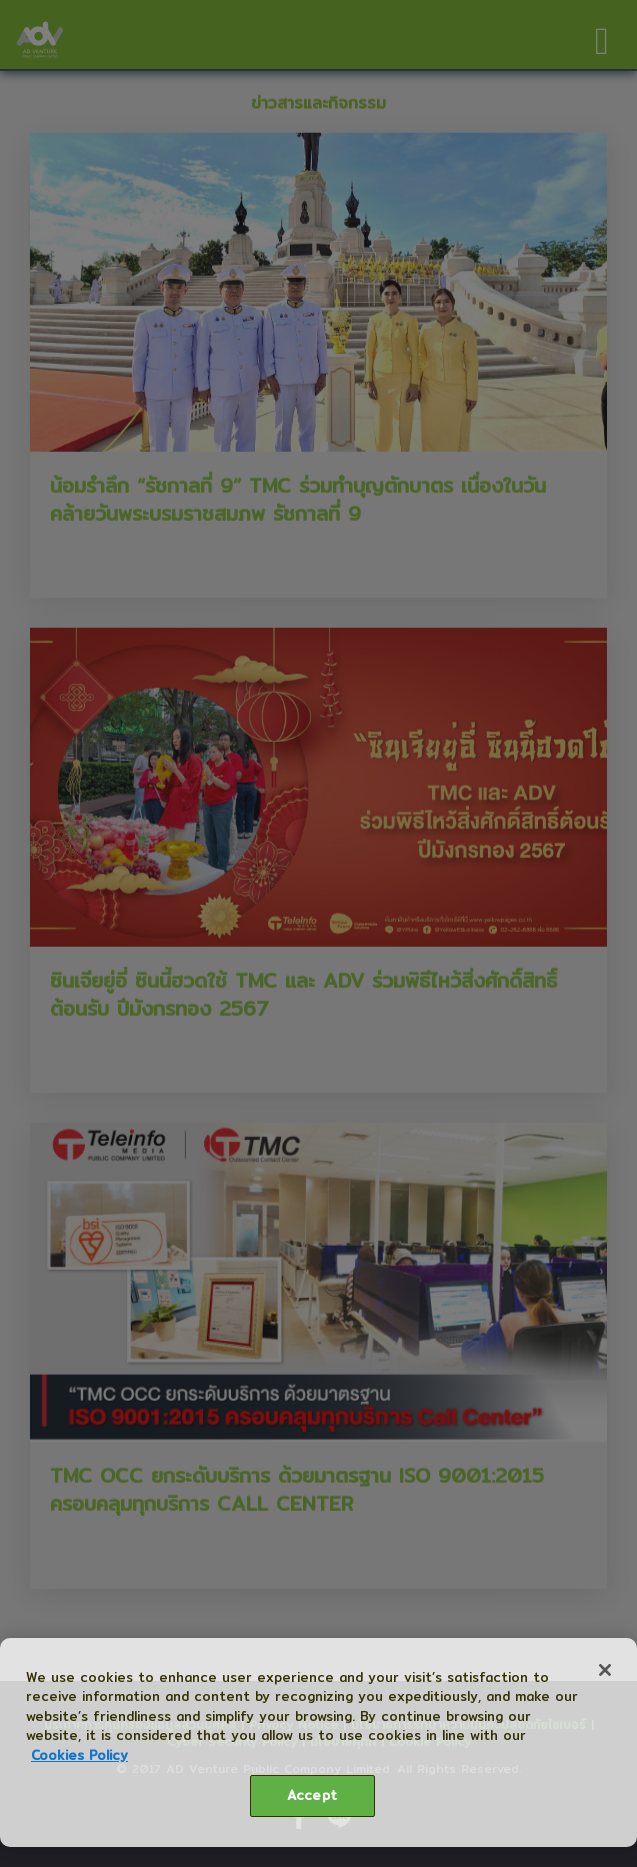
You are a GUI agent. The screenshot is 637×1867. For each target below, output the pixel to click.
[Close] (605, 1670)
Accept (312, 1795)
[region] (318, 1742)
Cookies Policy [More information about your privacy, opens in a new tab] (79, 1755)
